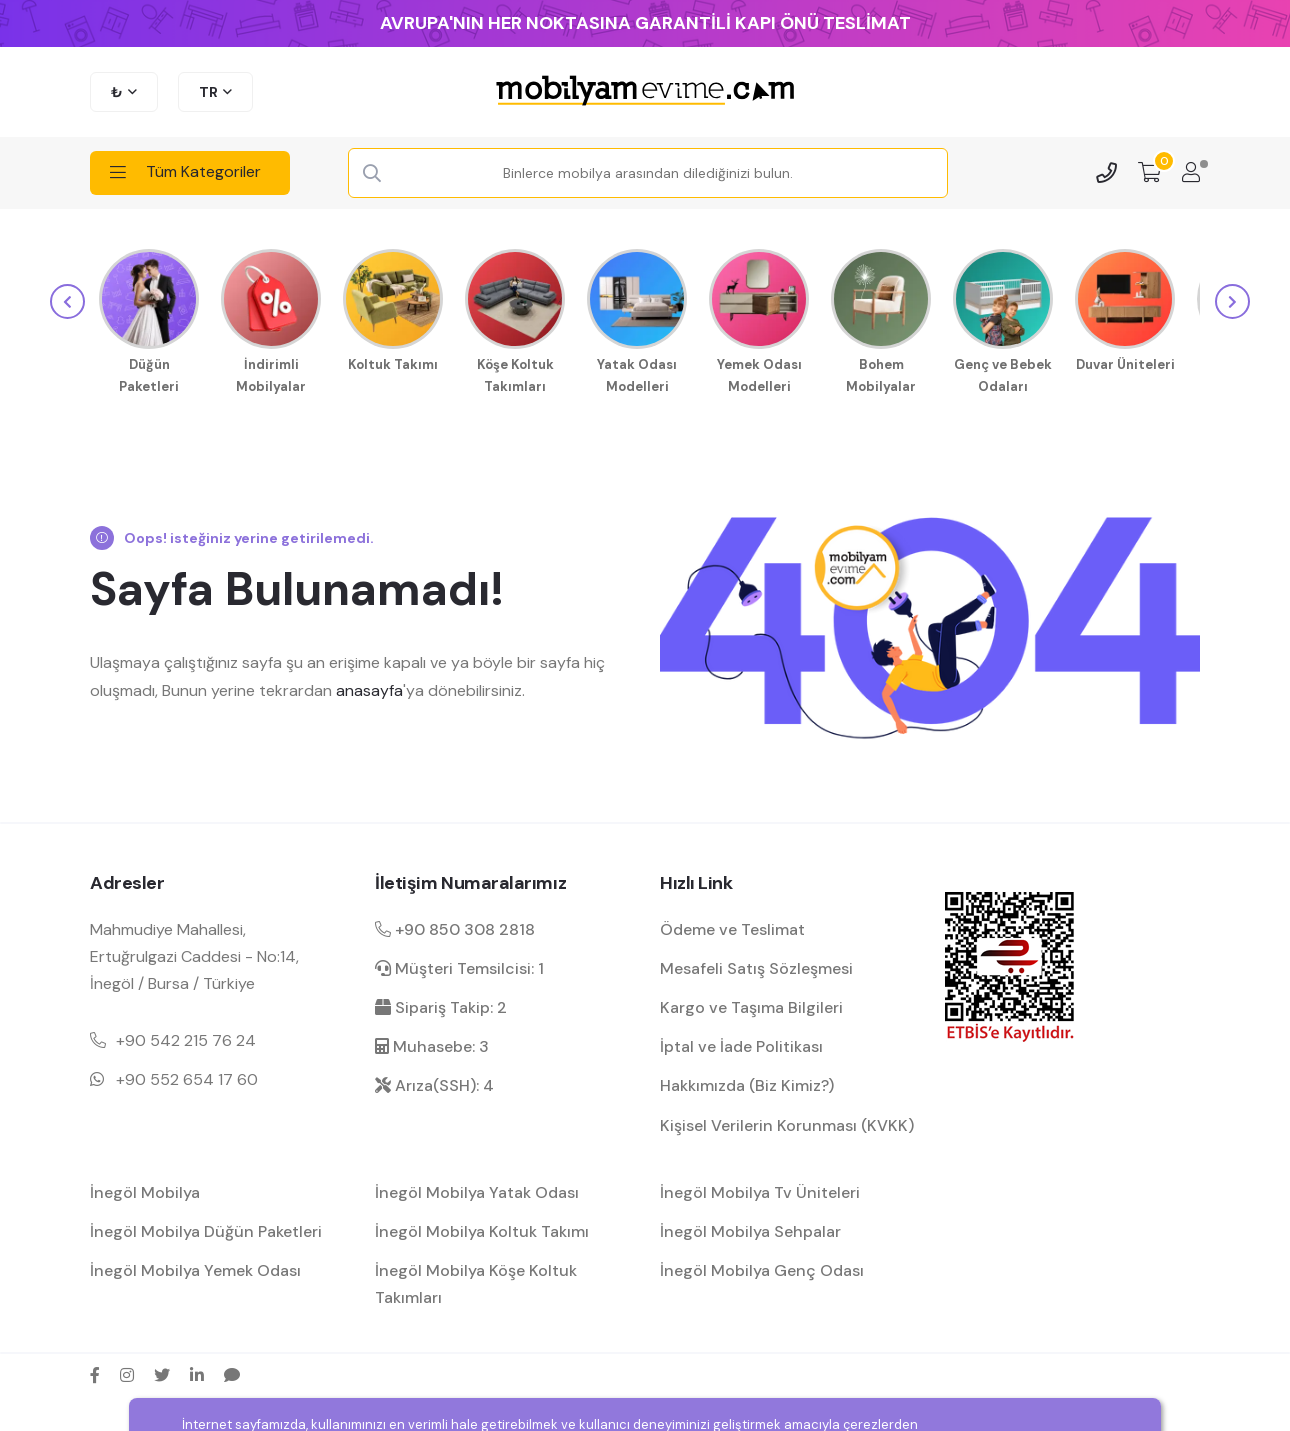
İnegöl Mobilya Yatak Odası (477, 1188)
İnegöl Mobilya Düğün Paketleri (206, 1227)
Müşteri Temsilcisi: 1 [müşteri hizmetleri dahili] (459, 964)
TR (208, 92)
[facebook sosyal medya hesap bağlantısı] (95, 1371)
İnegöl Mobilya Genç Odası (762, 1267)
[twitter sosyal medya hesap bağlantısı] (162, 1371)
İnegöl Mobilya (145, 1188)
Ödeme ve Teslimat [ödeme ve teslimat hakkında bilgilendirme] (732, 925)
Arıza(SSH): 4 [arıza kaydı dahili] (434, 1082)
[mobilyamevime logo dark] (645, 92)
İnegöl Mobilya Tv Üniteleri (760, 1188)
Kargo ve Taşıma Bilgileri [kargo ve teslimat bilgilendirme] (751, 1004)
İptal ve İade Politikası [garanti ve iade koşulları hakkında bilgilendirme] (741, 1043)
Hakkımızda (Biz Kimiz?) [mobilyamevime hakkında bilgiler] (747, 1082)
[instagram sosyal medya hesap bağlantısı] (127, 1371)
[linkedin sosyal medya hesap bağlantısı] (197, 1371)
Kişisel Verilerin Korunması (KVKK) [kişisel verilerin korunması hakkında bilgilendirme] (787, 1121)
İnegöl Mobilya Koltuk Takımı (482, 1227)
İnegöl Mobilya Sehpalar (750, 1227)
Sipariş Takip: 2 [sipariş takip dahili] (441, 1004)
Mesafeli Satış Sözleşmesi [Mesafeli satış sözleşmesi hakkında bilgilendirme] (756, 964)
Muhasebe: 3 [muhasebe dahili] (432, 1043)
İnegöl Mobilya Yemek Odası (195, 1267)
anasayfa (369, 686)
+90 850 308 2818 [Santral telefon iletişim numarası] (455, 925)
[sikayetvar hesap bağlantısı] (232, 1371)
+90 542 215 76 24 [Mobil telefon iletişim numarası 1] (186, 1037)
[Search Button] (373, 174)
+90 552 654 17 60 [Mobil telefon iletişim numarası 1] (187, 1076)
